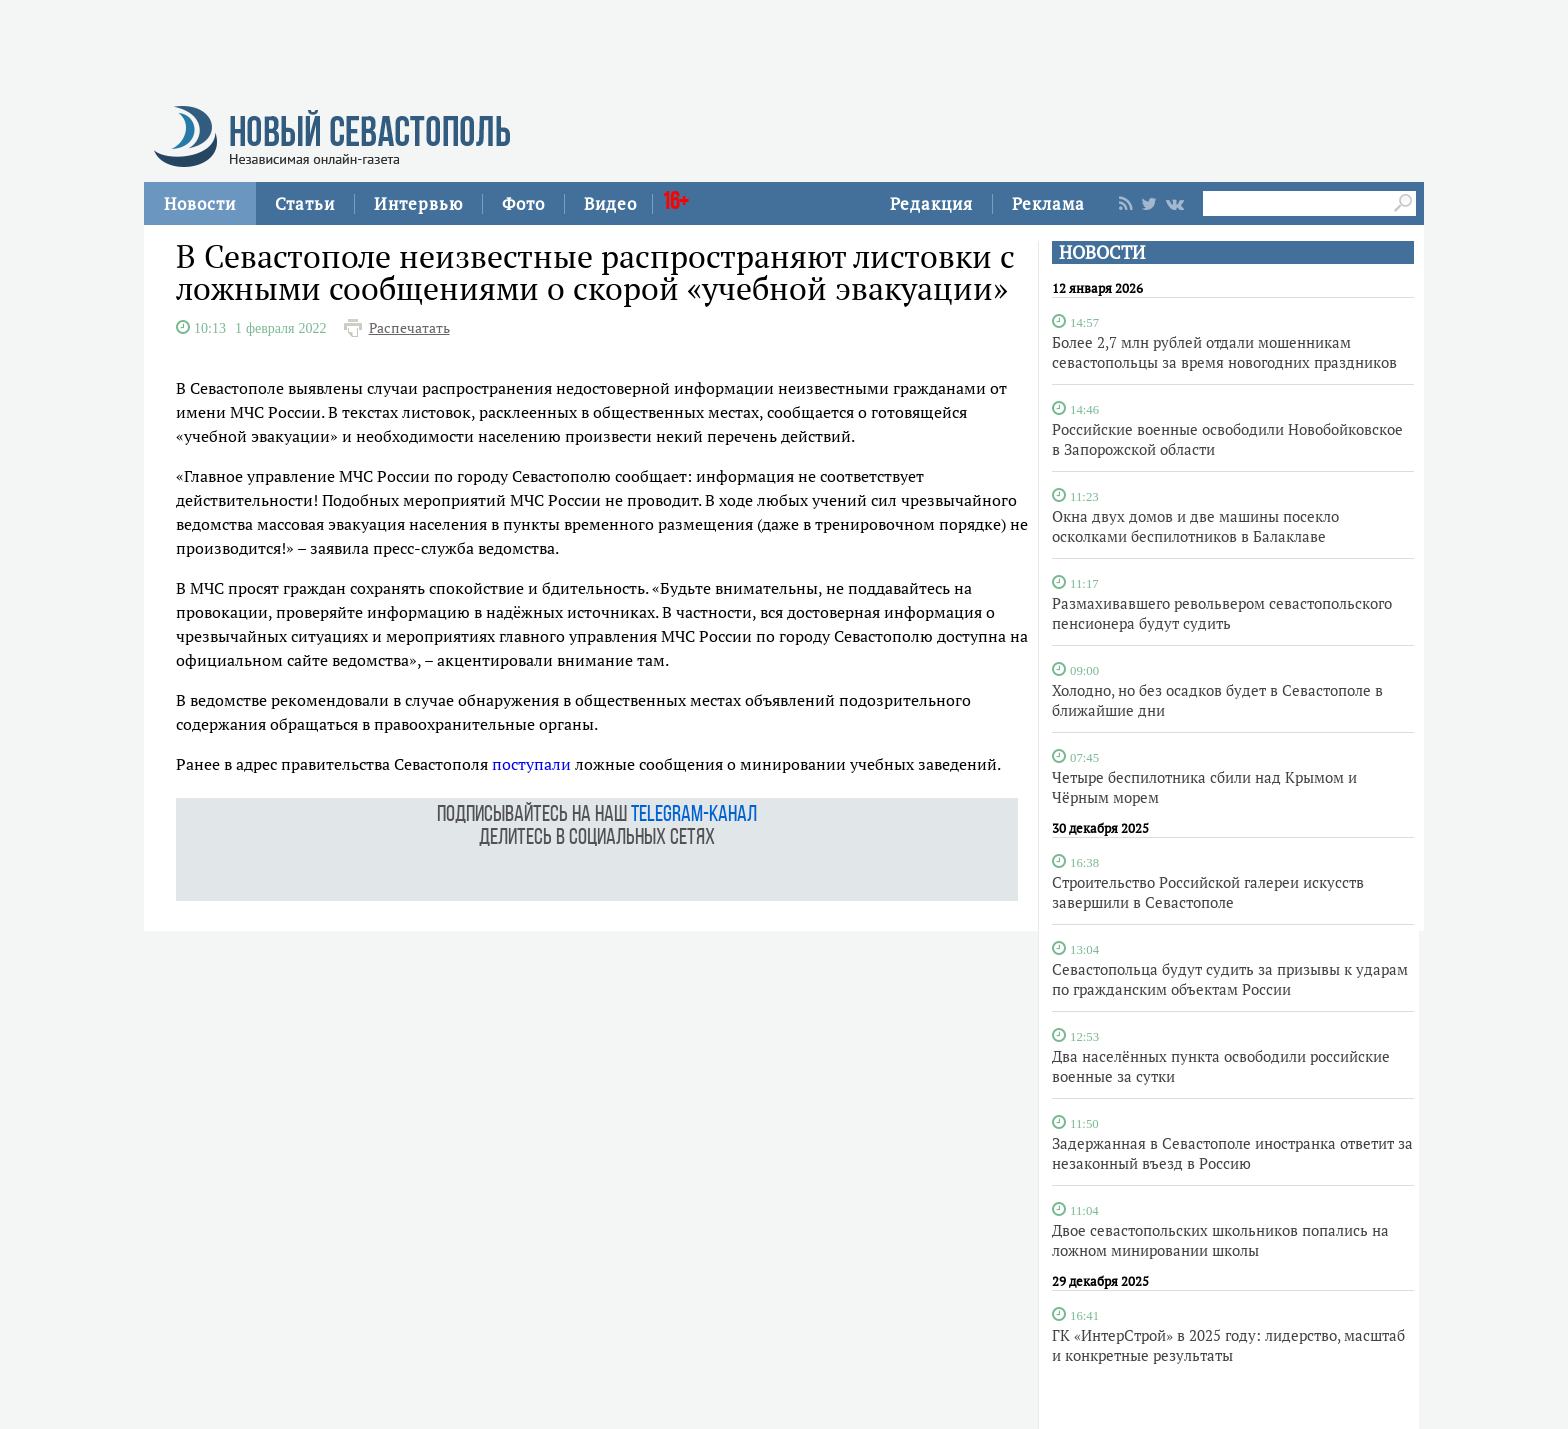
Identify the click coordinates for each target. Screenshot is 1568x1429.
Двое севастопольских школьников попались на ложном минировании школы (1220, 1240)
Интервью (418, 203)
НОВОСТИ (1102, 252)
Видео (610, 203)
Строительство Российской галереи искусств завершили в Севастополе (1208, 892)
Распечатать (409, 328)
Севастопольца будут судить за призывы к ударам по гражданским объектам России (1230, 979)
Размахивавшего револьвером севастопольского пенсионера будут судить (1222, 613)
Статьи (305, 203)
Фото (523, 203)
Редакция (931, 203)
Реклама (1048, 203)
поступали (531, 764)
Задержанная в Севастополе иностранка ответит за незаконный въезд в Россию (1232, 1153)
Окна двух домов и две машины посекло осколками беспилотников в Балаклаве (1195, 526)
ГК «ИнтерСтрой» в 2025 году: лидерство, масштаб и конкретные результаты (1228, 1345)
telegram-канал (694, 815)
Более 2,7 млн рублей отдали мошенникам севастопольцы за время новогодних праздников (1224, 352)
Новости (200, 203)
